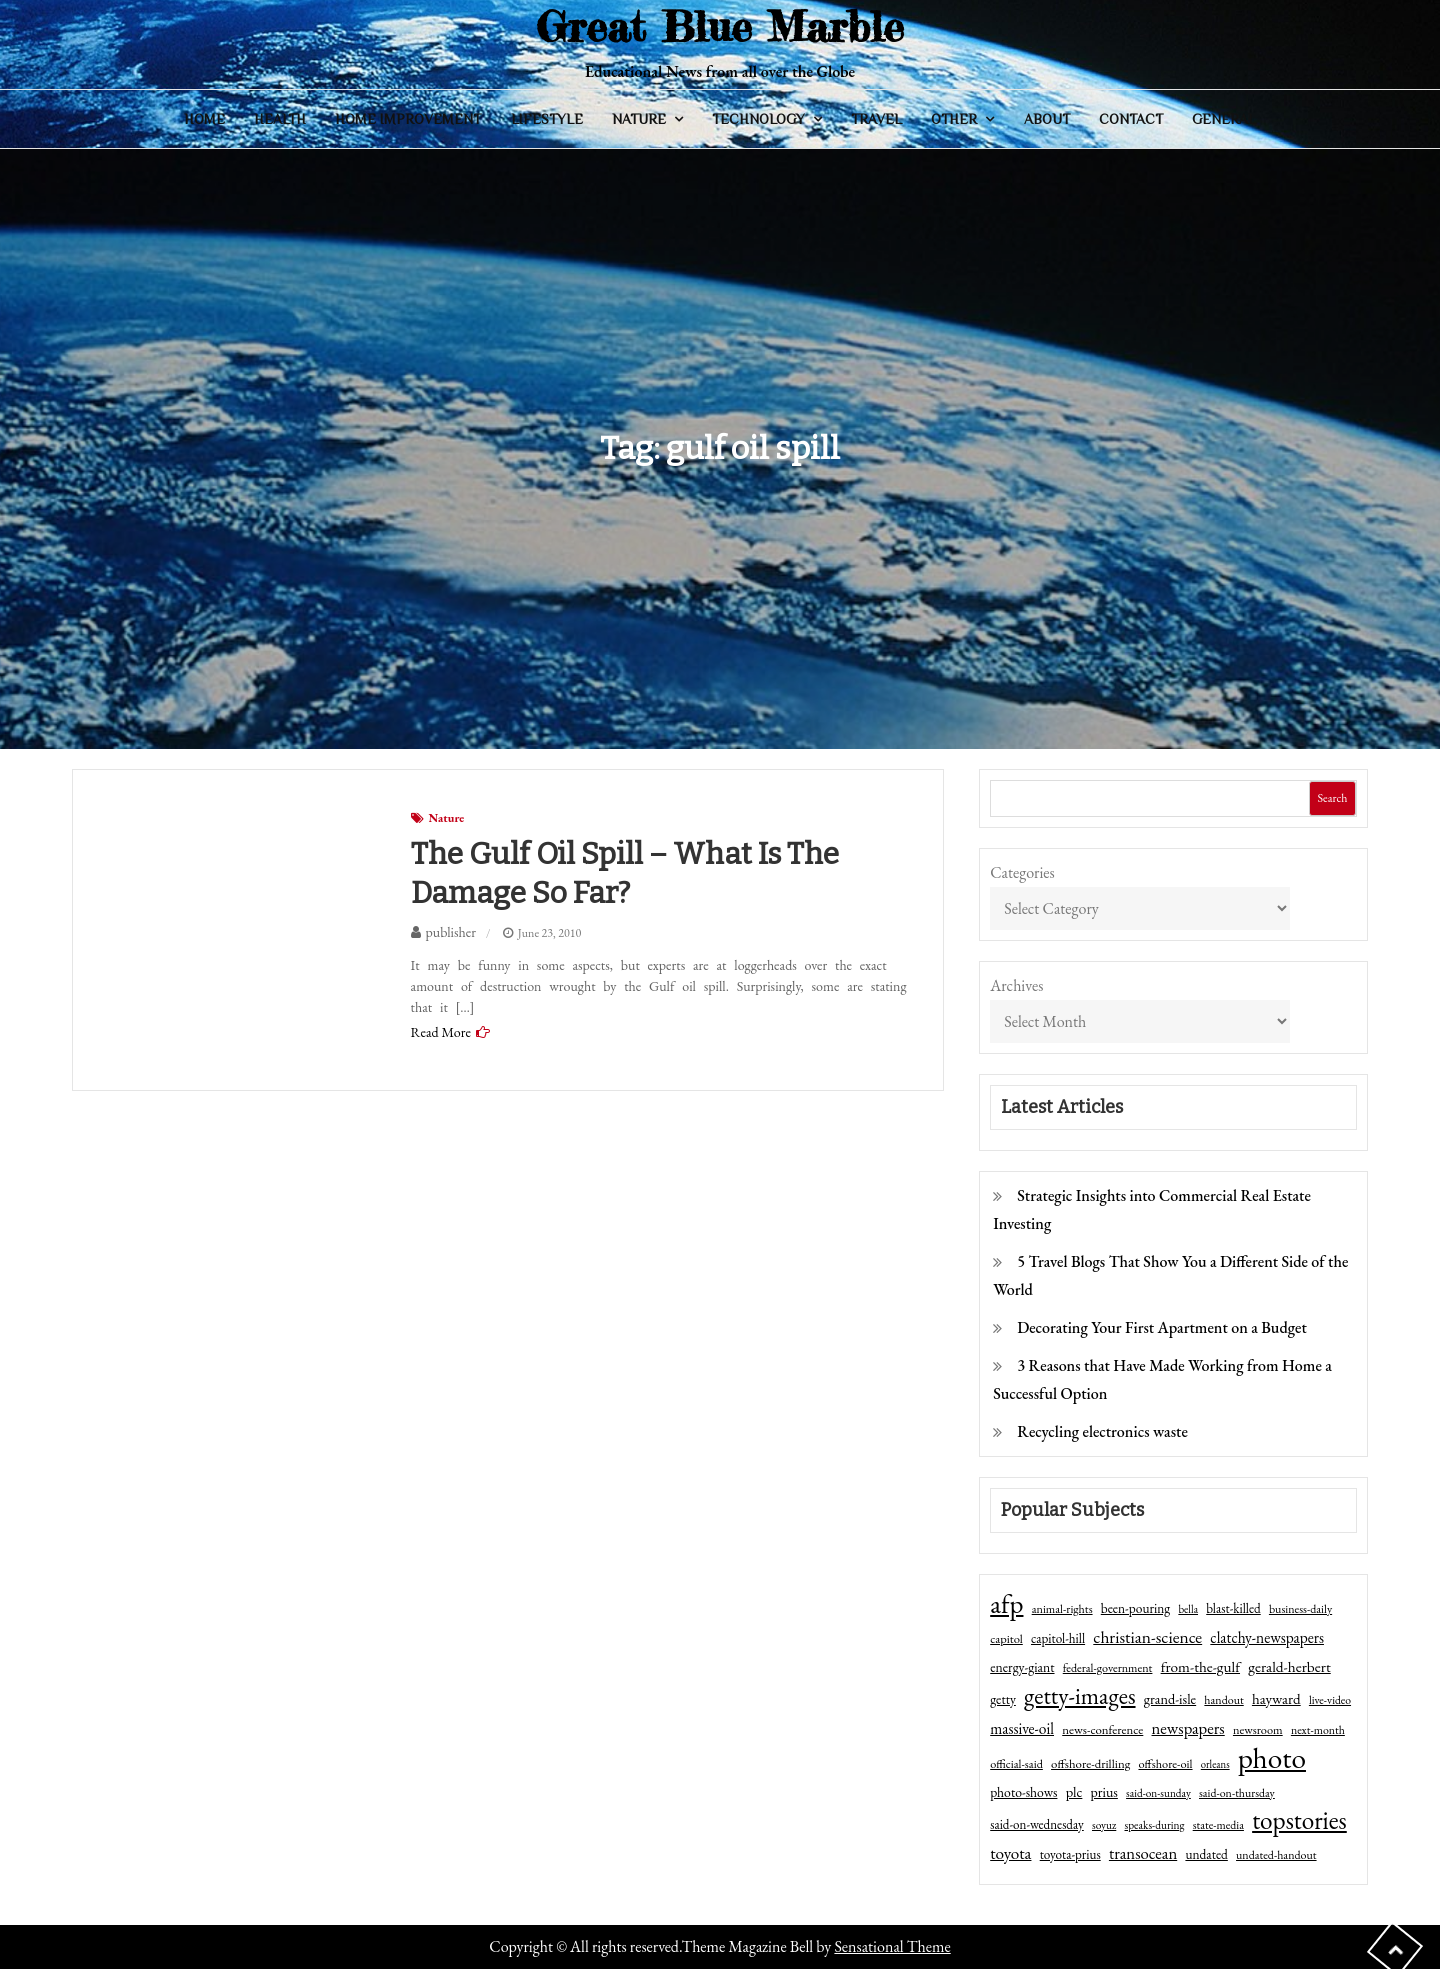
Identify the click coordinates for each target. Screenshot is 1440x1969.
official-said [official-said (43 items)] (1016, 1764)
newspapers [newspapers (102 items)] (1188, 1728)
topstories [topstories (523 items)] (1299, 1821)
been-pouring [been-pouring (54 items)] (1135, 1608)
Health (280, 119)
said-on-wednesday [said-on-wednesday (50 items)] (1037, 1824)
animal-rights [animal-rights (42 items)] (1062, 1609)
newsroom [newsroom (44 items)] (1258, 1730)
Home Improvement (408, 119)
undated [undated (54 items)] (1206, 1854)
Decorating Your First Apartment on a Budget (1162, 1327)
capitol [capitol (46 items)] (1006, 1638)
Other (954, 119)
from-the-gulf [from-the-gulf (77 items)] (1200, 1667)
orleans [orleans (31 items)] (1215, 1764)
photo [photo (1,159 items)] (1272, 1758)
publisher (451, 932)
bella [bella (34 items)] (1188, 1609)
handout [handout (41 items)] (1223, 1700)
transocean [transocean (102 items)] (1143, 1853)
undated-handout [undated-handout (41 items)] (1276, 1855)
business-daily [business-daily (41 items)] (1300, 1609)
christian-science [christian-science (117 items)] (1147, 1636)
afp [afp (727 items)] (1006, 1604)
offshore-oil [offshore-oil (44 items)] (1165, 1764)
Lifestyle (547, 119)
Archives (1016, 985)
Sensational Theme (892, 1946)
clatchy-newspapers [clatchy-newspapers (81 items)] (1267, 1637)
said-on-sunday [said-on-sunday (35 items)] (1158, 1793)
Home (204, 119)
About (1047, 119)
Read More (441, 1032)
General (1224, 119)
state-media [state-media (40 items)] (1218, 1825)
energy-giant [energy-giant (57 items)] (1022, 1667)
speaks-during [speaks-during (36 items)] (1155, 1825)
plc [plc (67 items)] (1074, 1791)
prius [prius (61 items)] (1104, 1792)
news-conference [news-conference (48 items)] (1102, 1729)
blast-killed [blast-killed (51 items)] (1233, 1608)
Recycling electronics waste (1102, 1431)
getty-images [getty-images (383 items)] (1080, 1696)
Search (1332, 798)
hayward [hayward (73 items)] (1276, 1698)
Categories (1022, 872)
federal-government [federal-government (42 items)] (1108, 1668)
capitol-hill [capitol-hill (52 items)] (1058, 1638)
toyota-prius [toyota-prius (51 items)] (1070, 1854)
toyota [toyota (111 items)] (1010, 1853)
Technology (758, 119)
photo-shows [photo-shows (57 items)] (1023, 1792)
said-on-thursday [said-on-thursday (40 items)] (1237, 1793)
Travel (876, 119)
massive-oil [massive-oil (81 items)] (1022, 1728)
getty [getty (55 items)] (1003, 1699)
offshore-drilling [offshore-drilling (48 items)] (1090, 1763)
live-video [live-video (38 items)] (1330, 1699)
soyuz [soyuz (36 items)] (1104, 1825)
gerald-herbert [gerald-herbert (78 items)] (1289, 1667)
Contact (1131, 119)
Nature (639, 119)
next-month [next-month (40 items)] (1318, 1730)
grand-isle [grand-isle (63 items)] (1170, 1699)
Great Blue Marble (720, 26)
